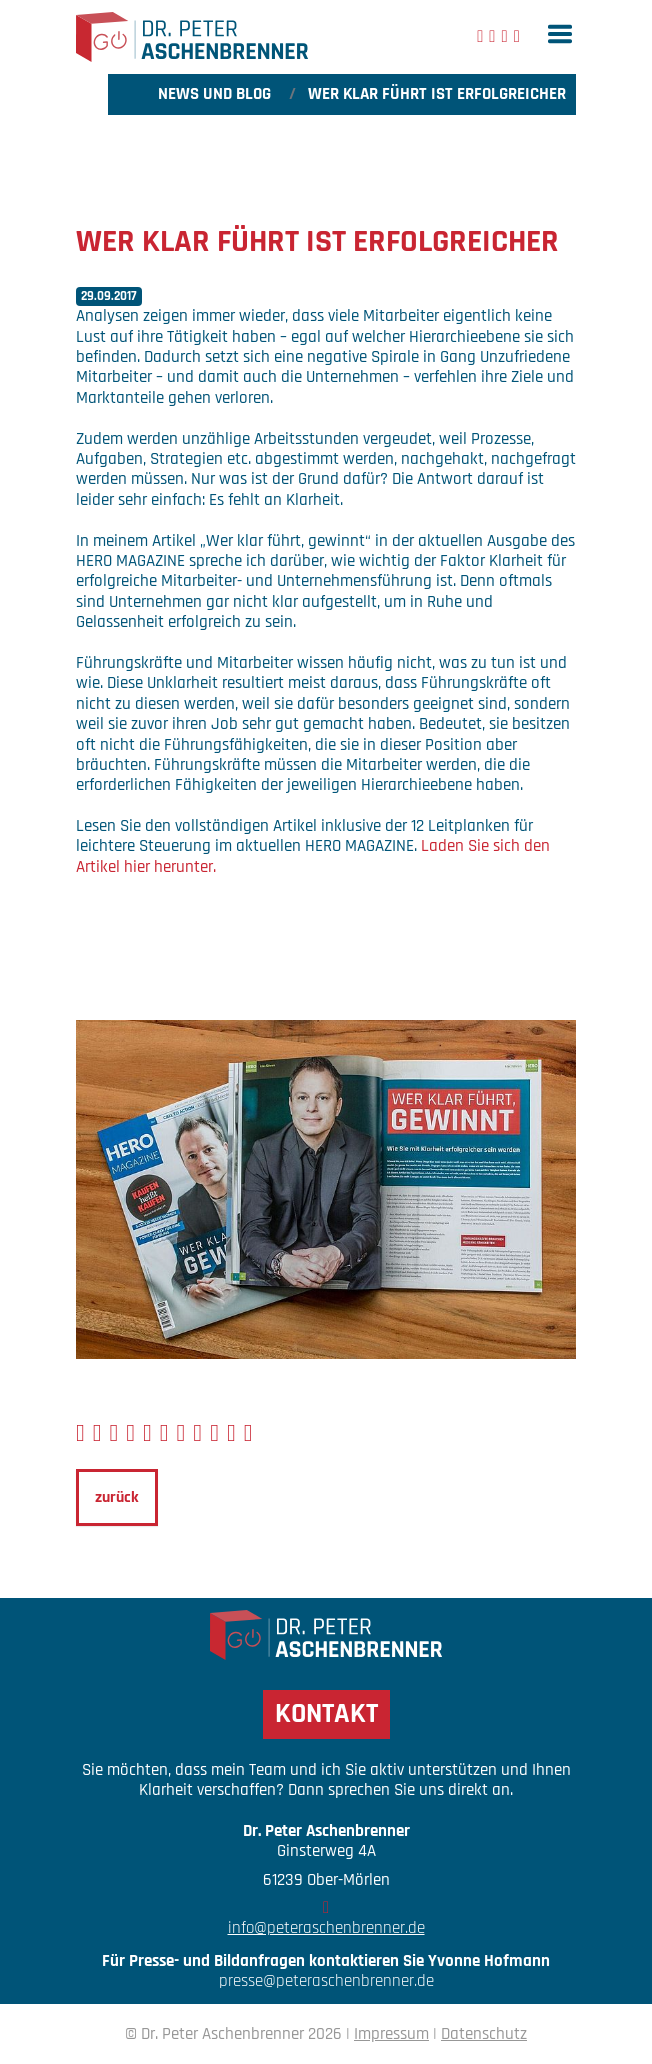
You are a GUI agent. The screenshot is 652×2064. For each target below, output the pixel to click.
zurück (117, 1497)
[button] (560, 34)
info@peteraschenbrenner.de (326, 1928)
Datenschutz (484, 2034)
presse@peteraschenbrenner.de (326, 1981)
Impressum (391, 2034)
